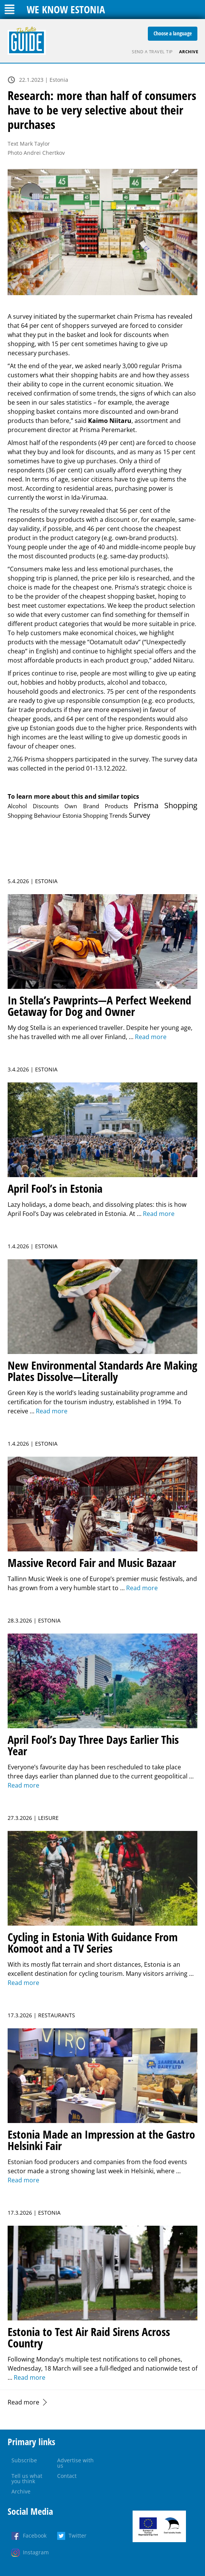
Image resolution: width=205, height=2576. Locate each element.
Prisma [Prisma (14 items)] (146, 805)
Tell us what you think (26, 2478)
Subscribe (24, 2460)
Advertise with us (75, 2463)
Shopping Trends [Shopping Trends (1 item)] (105, 815)
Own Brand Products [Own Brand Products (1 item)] (96, 806)
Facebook (34, 2535)
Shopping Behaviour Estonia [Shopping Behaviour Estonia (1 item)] (45, 815)
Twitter (77, 2535)
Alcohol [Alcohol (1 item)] (17, 806)
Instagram (36, 2552)
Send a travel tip (152, 51)
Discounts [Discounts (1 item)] (46, 806)
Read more (23, 2402)
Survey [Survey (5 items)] (139, 815)
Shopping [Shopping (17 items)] (180, 805)
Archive (189, 51)
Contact (67, 2475)
